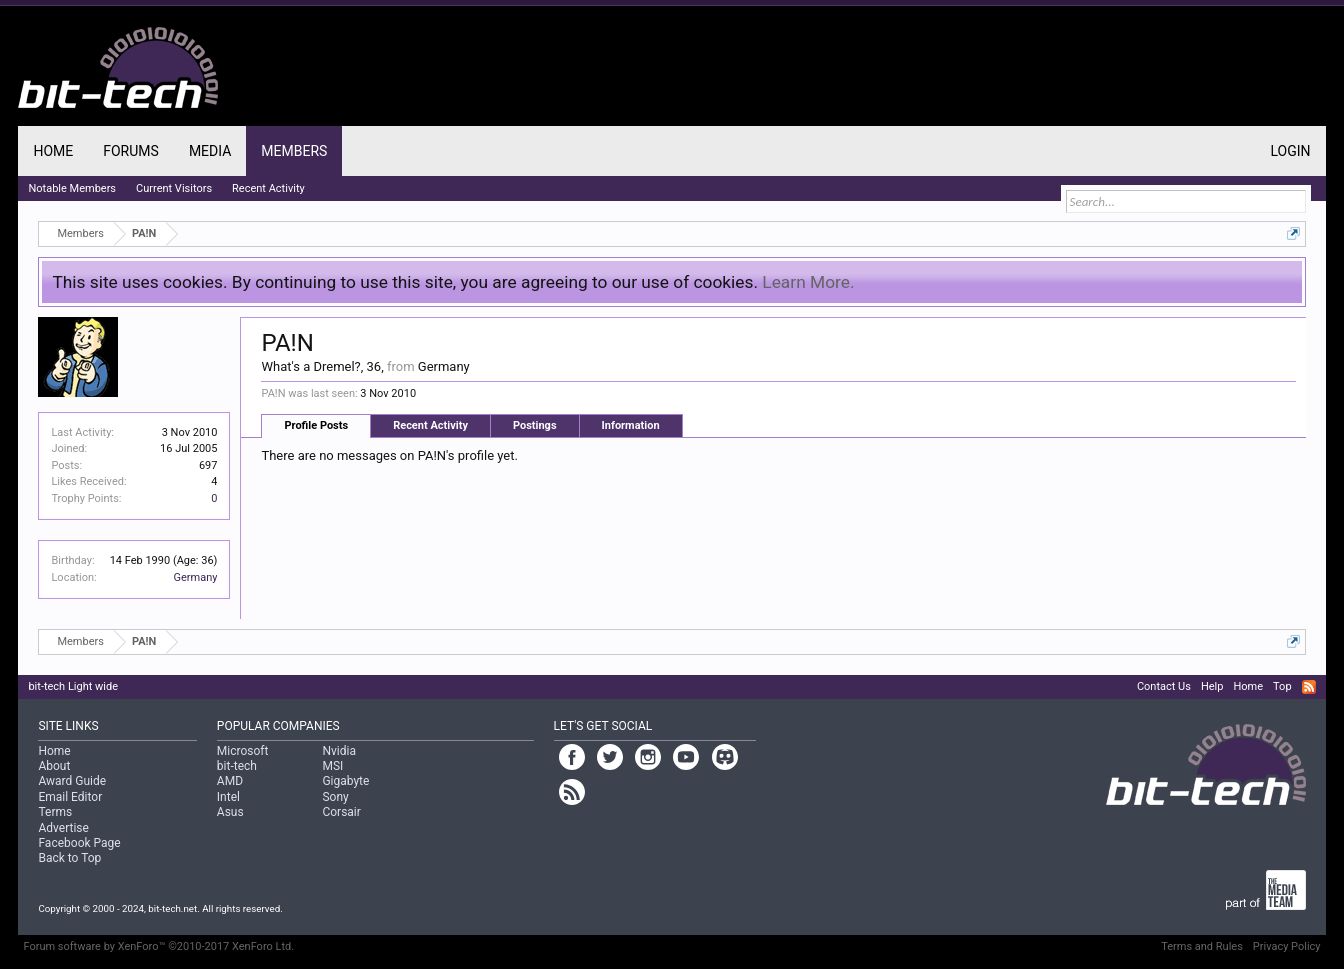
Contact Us (1164, 686)
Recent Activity (430, 425)
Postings (535, 425)
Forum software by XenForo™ (158, 946)
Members (294, 151)
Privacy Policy (1287, 946)
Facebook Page (79, 843)
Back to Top (69, 858)
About (54, 766)
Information (631, 425)
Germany (195, 577)
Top (1282, 686)
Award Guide (72, 781)
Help (1212, 686)
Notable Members (72, 188)
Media (210, 151)
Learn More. (808, 282)
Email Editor (70, 797)
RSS (1309, 687)
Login (1291, 151)
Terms (55, 812)
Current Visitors (174, 188)
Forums (131, 151)
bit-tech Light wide (73, 686)
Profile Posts (316, 425)
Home (53, 151)
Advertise (63, 828)
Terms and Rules (1202, 946)
